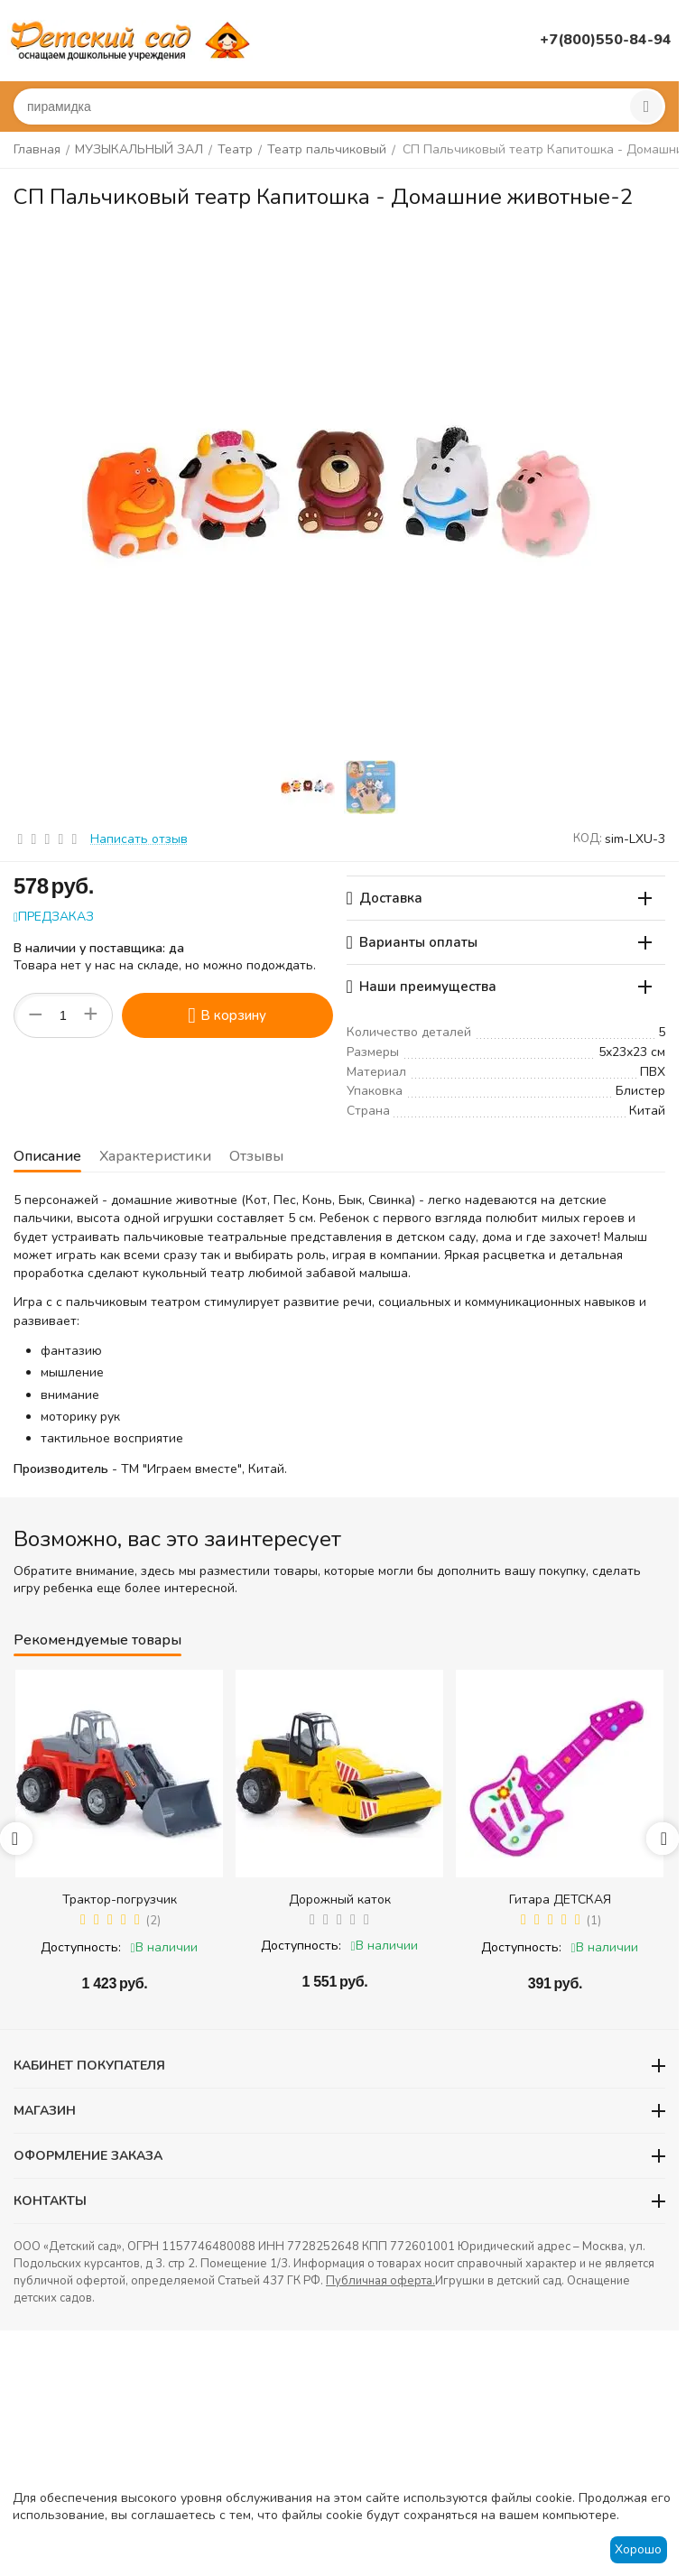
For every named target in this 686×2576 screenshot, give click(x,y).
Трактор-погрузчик (119, 1899)
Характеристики (155, 1156)
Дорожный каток (340, 1899)
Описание (47, 1156)
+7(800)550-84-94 (606, 40)
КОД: (587, 838)
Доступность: (81, 1947)
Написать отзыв (139, 839)
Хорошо (638, 2549)
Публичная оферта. (380, 2281)
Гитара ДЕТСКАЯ (560, 1899)
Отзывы (256, 1156)
